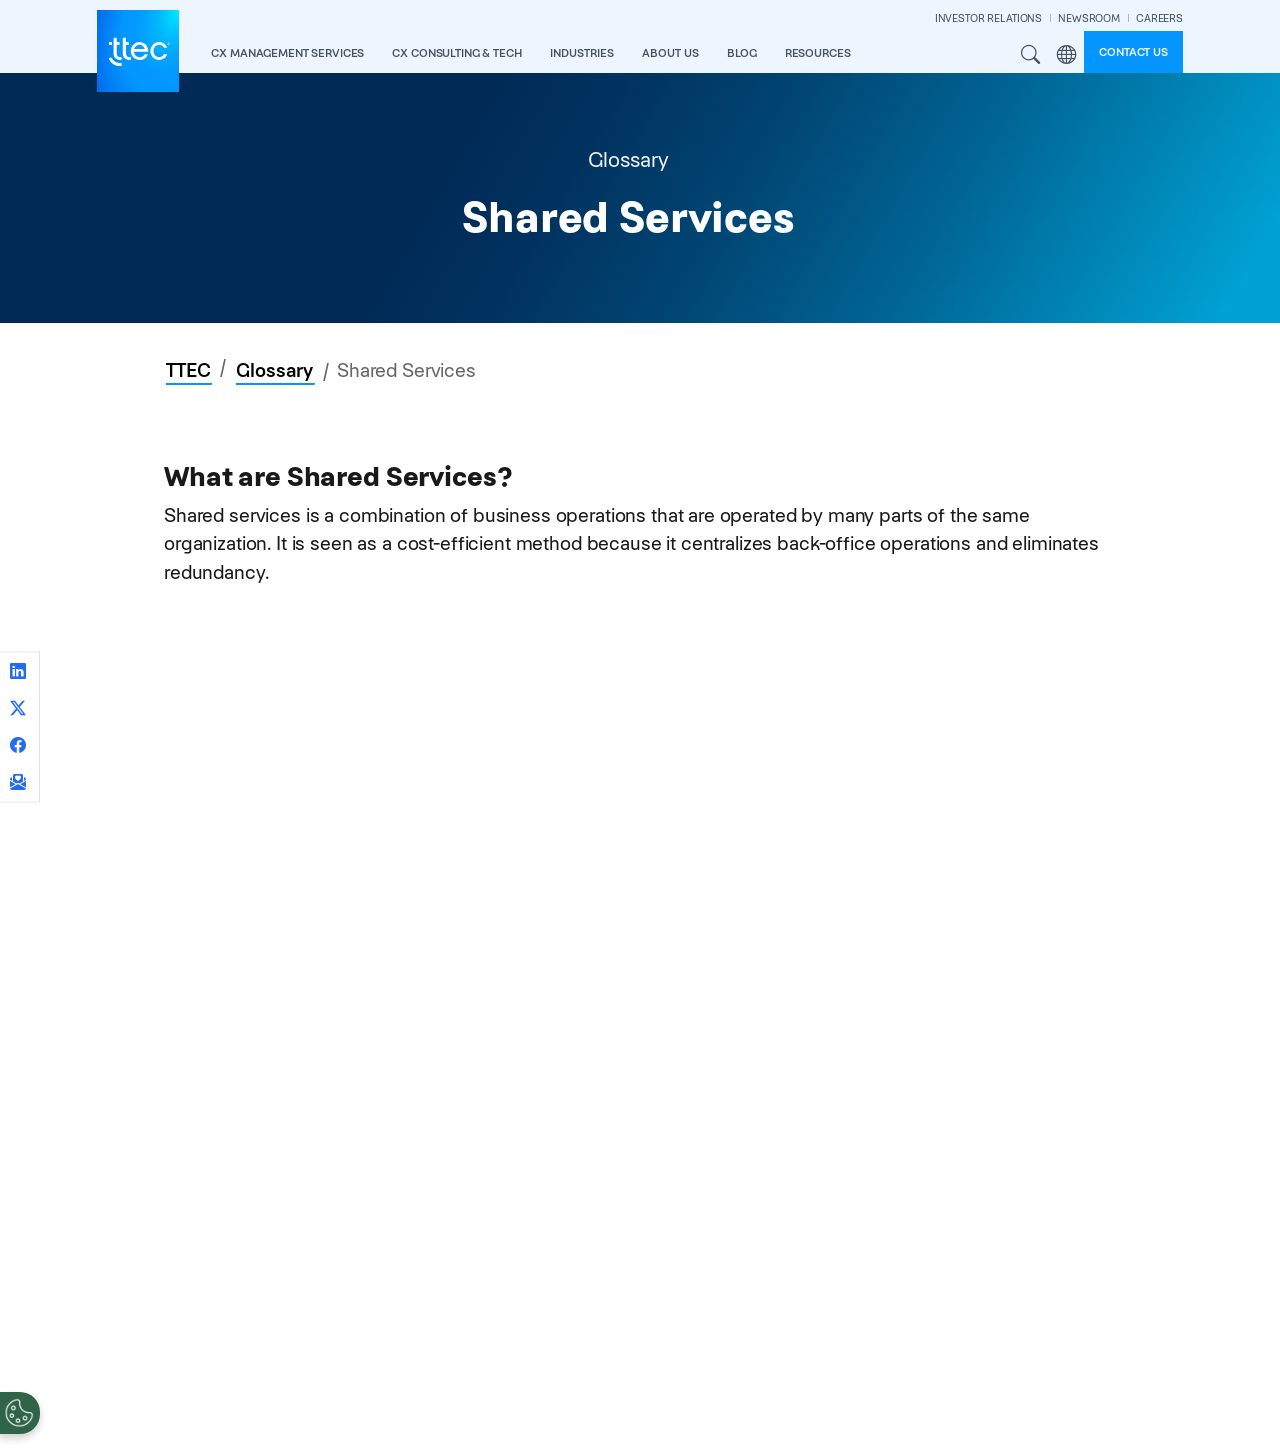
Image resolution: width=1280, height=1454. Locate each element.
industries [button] (582, 53)
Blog (741, 53)
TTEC (188, 370)
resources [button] (818, 53)
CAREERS (1159, 18)
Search (1031, 55)
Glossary (274, 370)
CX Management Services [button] (287, 53)
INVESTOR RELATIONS (988, 18)
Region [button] (1066, 55)
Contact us (1133, 52)
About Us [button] (670, 53)
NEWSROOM (1089, 18)
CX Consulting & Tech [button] (456, 53)
